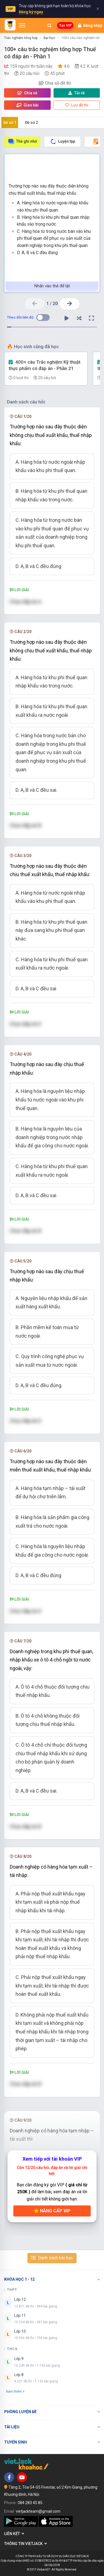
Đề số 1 (9, 122)
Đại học (49, 38)
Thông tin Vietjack (25, 2543)
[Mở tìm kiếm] (49, 25)
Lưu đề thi (76, 105)
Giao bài (27, 105)
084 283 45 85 (30, 2503)
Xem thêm (15, 2391)
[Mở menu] (22, 25)
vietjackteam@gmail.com (38, 2511)
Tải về (76, 93)
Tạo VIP (65, 25)
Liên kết (14, 2533)
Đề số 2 (31, 122)
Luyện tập (62, 141)
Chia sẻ (27, 93)
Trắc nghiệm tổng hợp (20, 38)
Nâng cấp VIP (52, 2210)
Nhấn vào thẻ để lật (52, 285)
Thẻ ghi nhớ (22, 141)
